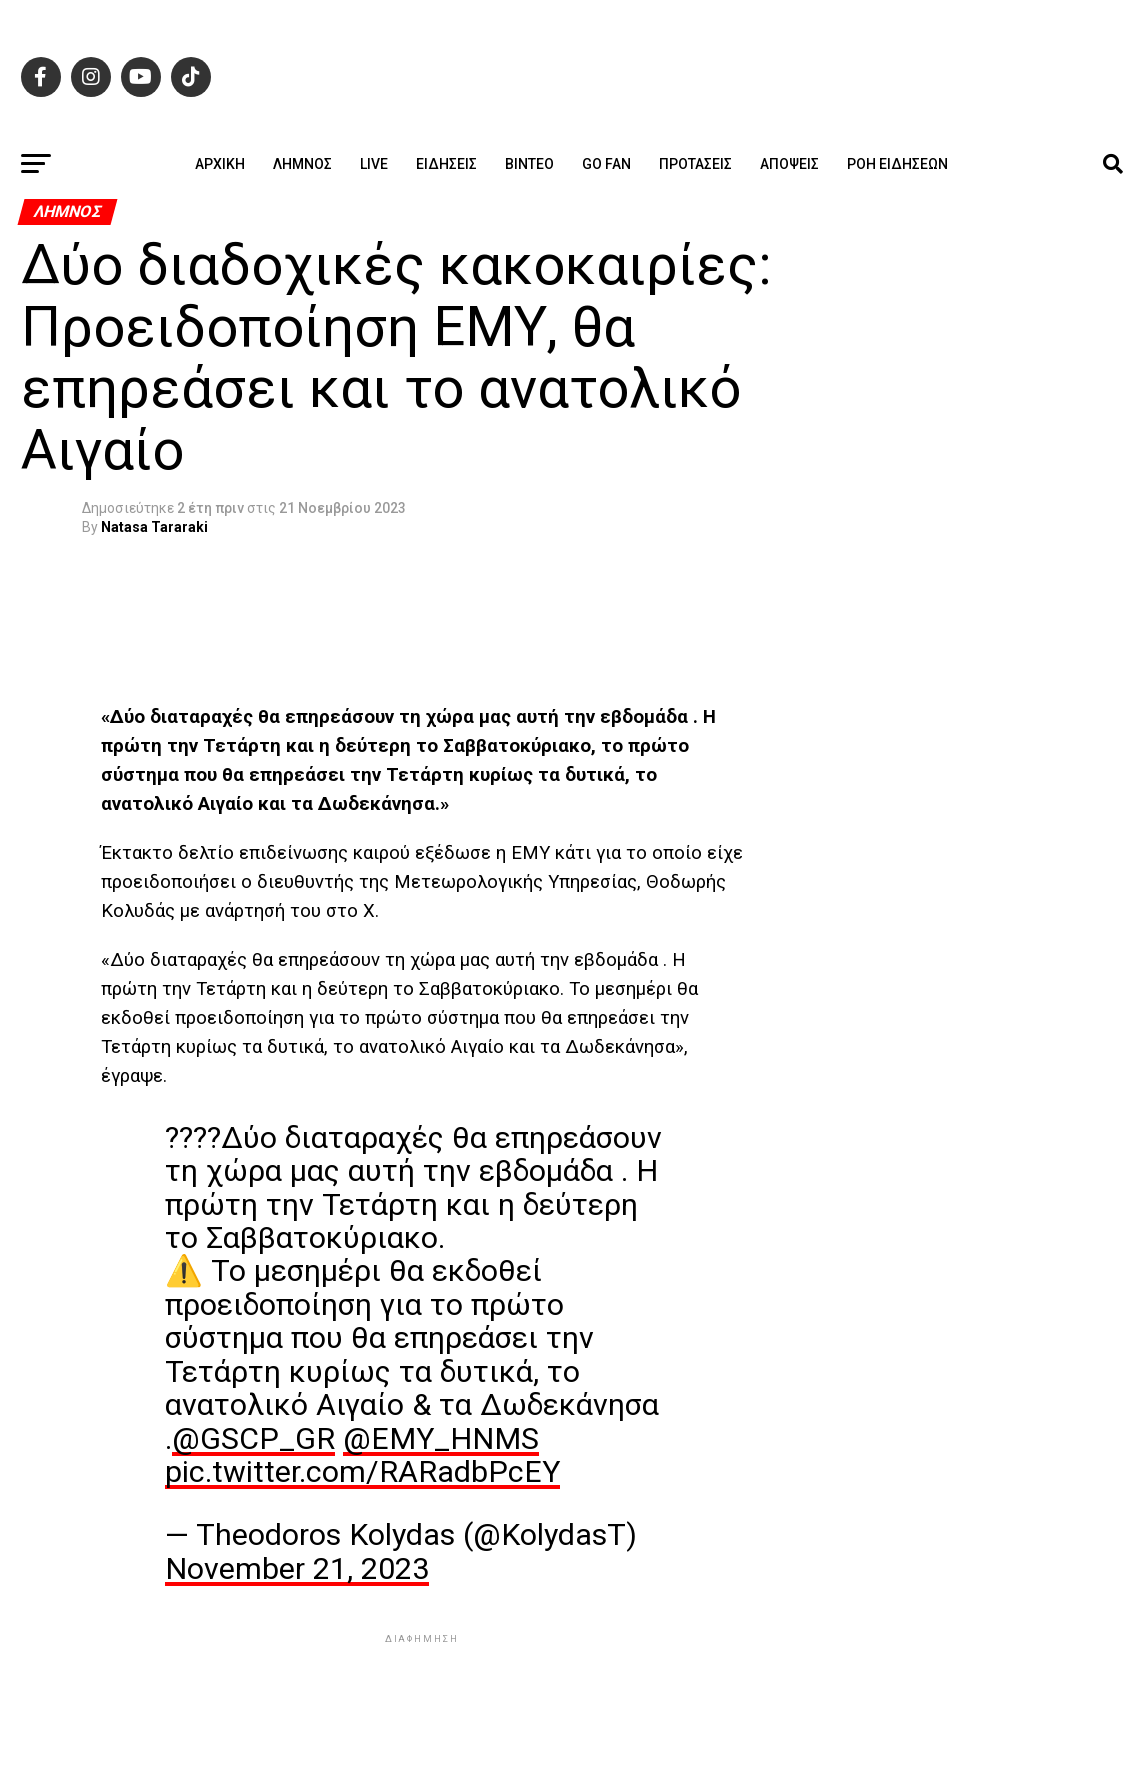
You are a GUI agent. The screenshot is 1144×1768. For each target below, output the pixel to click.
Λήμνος (302, 164)
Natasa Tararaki (154, 527)
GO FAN (606, 164)
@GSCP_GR (253, 1438)
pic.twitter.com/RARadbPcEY (362, 1471)
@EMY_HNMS (441, 1438)
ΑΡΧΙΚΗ (220, 164)
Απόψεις (789, 164)
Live (374, 164)
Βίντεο (529, 164)
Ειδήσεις (446, 164)
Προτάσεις (695, 164)
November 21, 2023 (297, 1568)
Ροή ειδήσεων (897, 164)
